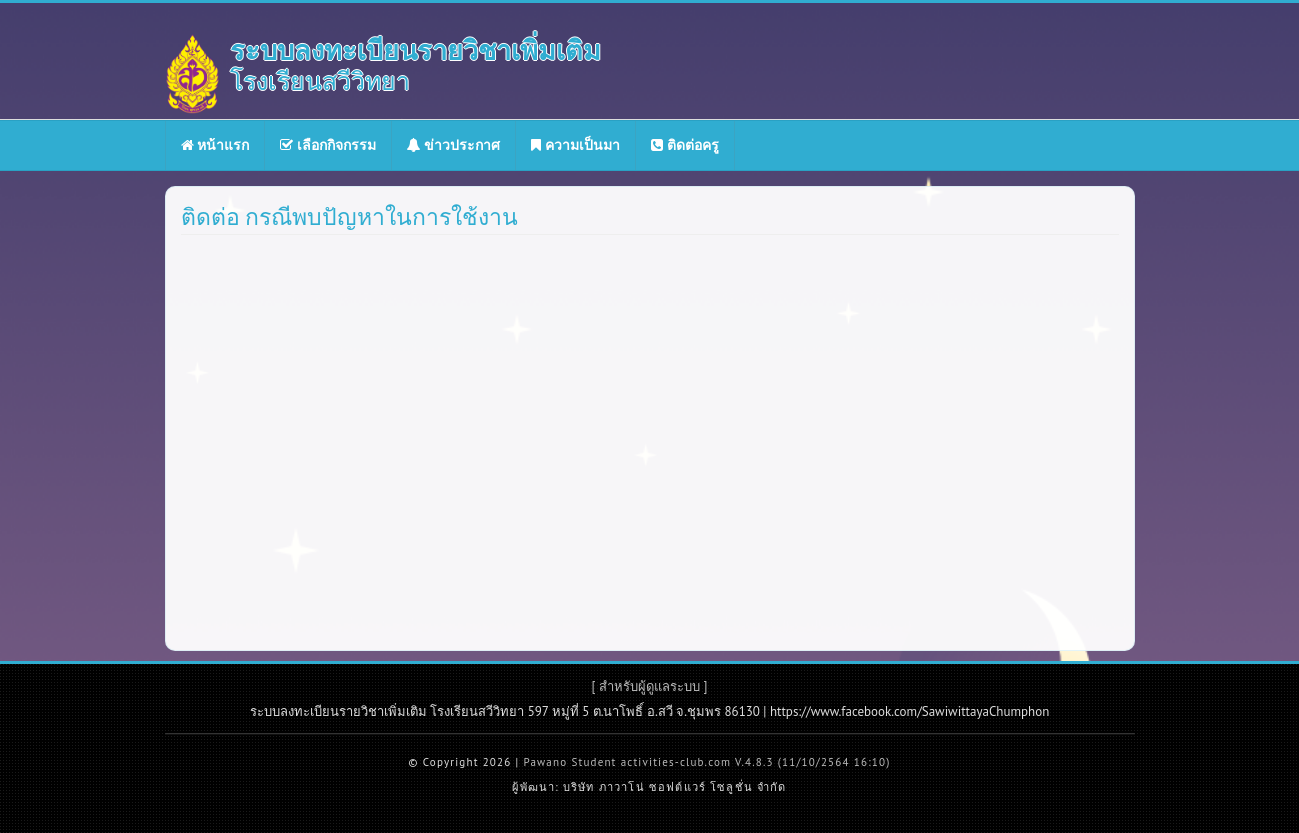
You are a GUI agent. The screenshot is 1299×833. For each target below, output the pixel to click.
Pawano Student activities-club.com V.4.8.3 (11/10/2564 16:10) (706, 762)
